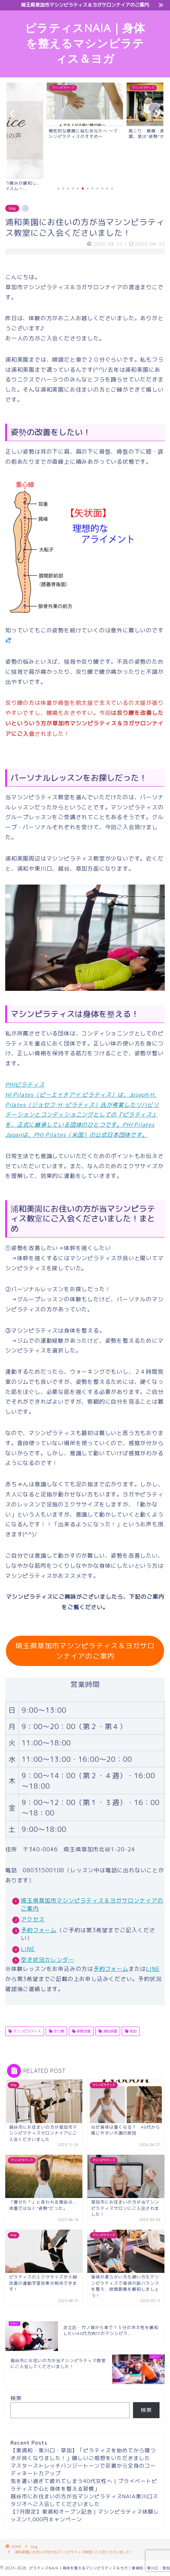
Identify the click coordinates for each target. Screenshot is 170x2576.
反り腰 (58, 2031)
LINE (28, 1949)
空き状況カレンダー (47, 1960)
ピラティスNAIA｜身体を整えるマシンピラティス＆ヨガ (85, 43)
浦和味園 (109, 2031)
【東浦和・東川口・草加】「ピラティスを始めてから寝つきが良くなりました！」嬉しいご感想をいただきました (83, 2454)
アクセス (33, 1919)
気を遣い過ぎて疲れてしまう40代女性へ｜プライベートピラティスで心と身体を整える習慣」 (83, 2484)
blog (12, 208)
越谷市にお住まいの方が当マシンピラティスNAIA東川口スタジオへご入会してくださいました (84, 2500)
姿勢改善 (82, 2031)
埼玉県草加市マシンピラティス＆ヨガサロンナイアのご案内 (85, 1651)
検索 (16, 2398)
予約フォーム (39, 1930)
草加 (132, 2031)
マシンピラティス (26, 2031)
